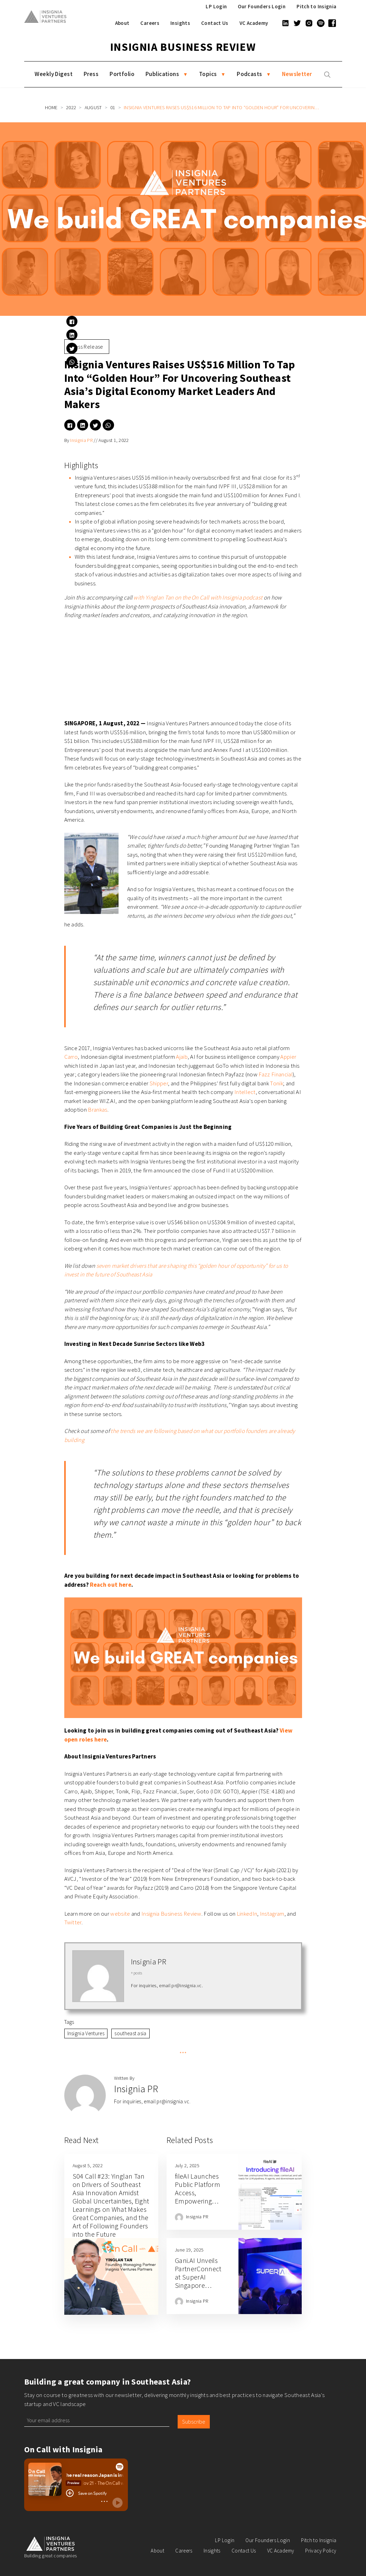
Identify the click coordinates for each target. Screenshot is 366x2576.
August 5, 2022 (88, 2165)
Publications (162, 74)
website (120, 1913)
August (93, 107)
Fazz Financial (275, 1074)
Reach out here (110, 1584)
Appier (288, 1056)
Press (91, 74)
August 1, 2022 (113, 440)
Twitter (73, 1922)
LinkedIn (247, 1913)
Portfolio (122, 74)
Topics (208, 74)
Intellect (245, 1092)
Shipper (159, 1083)
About (122, 23)
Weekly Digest (54, 74)
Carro (71, 1056)
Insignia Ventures (85, 2033)
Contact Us (214, 23)
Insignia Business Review (183, 47)
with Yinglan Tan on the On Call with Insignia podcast (197, 597)
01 (112, 107)
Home (51, 107)
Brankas (97, 1109)
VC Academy (254, 23)
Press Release (86, 346)
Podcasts (249, 74)
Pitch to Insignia (316, 6)
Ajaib (182, 1056)
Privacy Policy (320, 2550)
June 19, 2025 (189, 2250)
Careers (149, 23)
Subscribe (193, 2421)
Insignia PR (81, 440)
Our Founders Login (261, 6)
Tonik (276, 1083)
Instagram (272, 1913)
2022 (71, 107)
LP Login (216, 6)
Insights (180, 23)
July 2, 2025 (187, 2165)
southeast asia (130, 2033)
